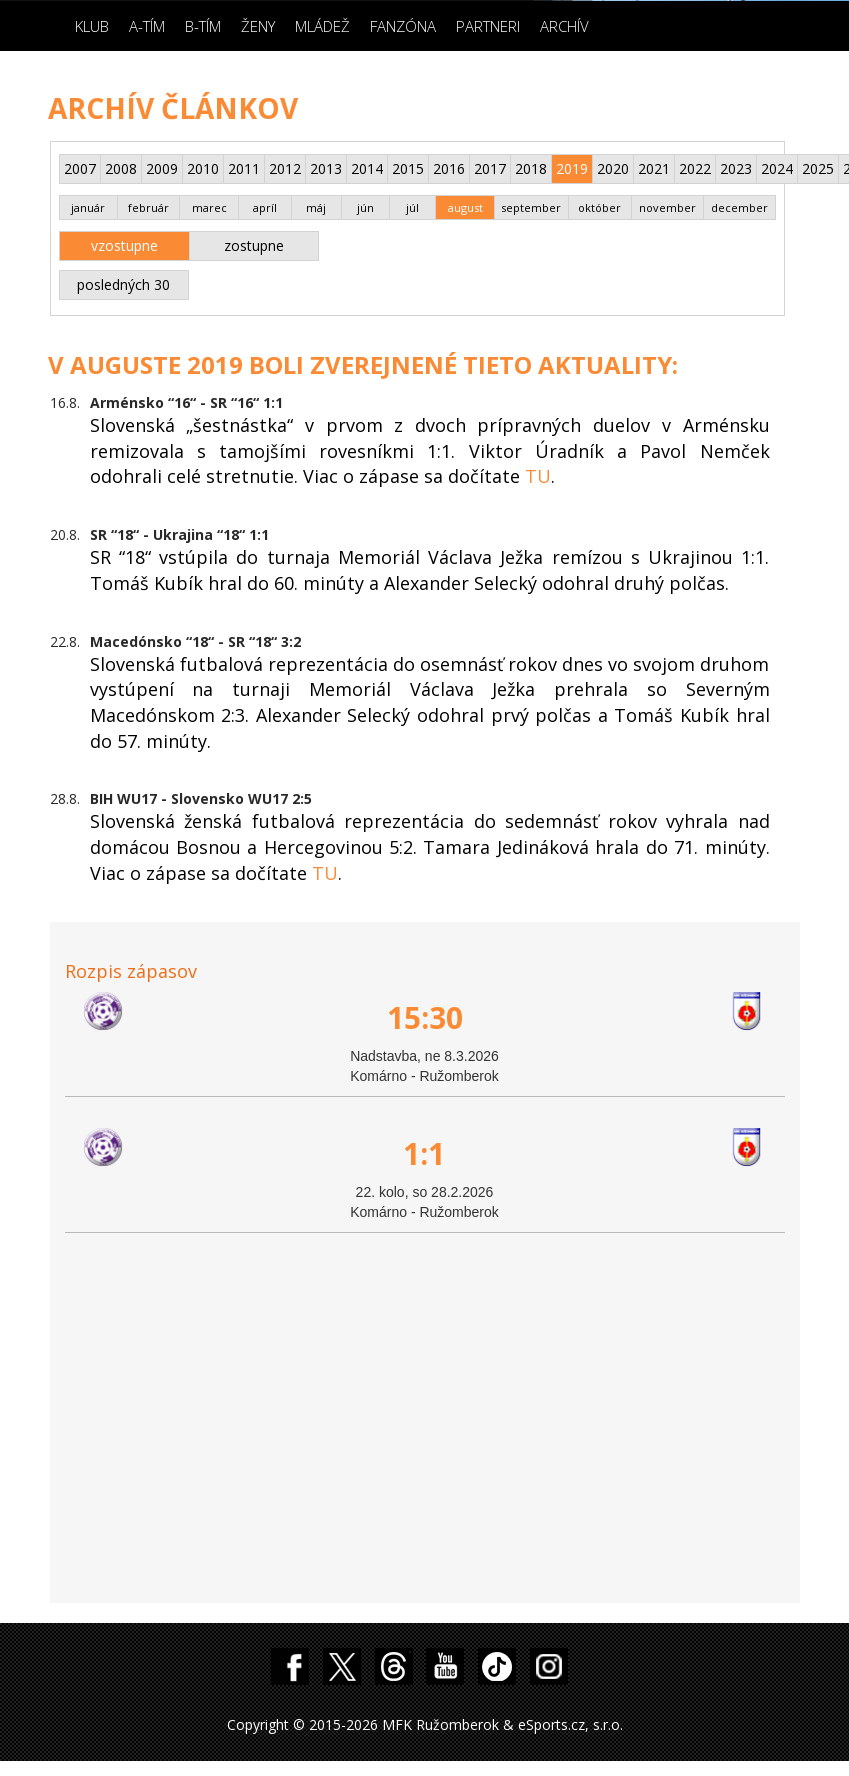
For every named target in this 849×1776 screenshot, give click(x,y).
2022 (695, 168)
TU (538, 476)
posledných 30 (123, 284)
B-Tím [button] (203, 26)
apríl (265, 207)
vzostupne (124, 245)
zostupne (254, 245)
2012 (285, 168)
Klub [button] (92, 26)
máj (316, 207)
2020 (613, 168)
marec (209, 207)
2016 (449, 168)
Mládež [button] (322, 26)
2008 (121, 168)
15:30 (425, 1017)
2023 (736, 168)
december (739, 207)
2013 (326, 168)
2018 (531, 168)
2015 (408, 168)
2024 (777, 168)
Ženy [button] (258, 26)
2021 (654, 168)
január (88, 207)
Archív (564, 26)
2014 (367, 168)
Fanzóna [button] (403, 26)
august (465, 207)
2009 (162, 168)
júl (412, 207)
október (599, 207)
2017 (490, 168)
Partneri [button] (488, 26)
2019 (572, 168)
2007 (80, 168)
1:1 (424, 1153)
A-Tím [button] (147, 26)
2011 (244, 168)
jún (365, 207)
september (531, 207)
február (148, 207)
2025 (818, 168)
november (667, 207)
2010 (203, 168)
